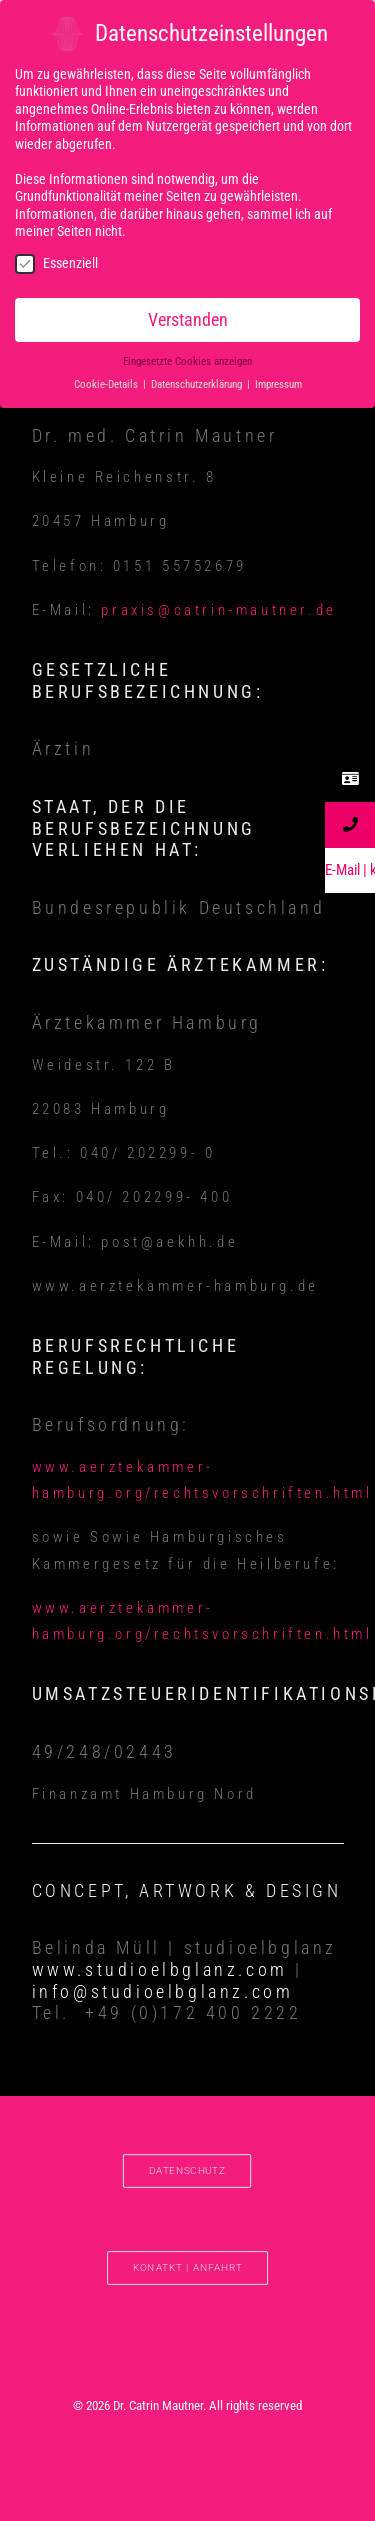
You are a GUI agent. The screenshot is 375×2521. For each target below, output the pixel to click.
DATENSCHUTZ (187, 2170)
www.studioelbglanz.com (160, 1969)
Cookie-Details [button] (107, 381)
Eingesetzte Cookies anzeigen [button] (187, 358)
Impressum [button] (278, 381)
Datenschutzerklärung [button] (198, 381)
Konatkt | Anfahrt (188, 2267)
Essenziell (56, 259)
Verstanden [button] (188, 316)
